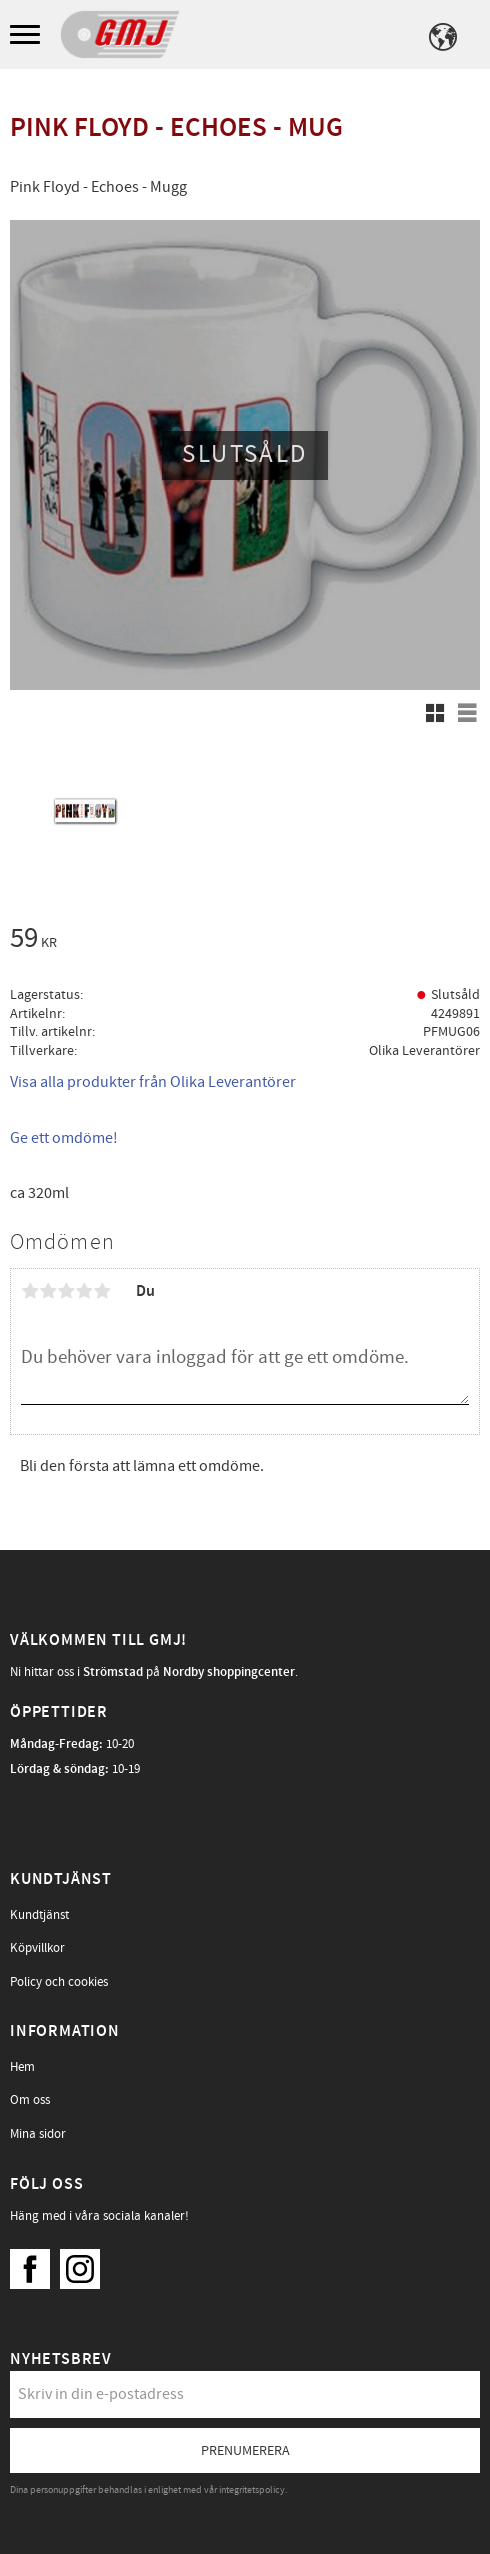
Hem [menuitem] (22, 2067)
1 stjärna (30, 1291)
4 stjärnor (84, 1291)
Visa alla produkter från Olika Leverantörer (153, 1082)
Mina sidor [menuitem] (38, 2134)
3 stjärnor (66, 1291)
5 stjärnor (102, 1291)
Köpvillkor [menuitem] (37, 1948)
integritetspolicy (252, 2490)
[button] (27, 35)
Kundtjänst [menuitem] (39, 1915)
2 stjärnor (48, 1291)
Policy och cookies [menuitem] (59, 1982)
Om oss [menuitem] (30, 2100)
